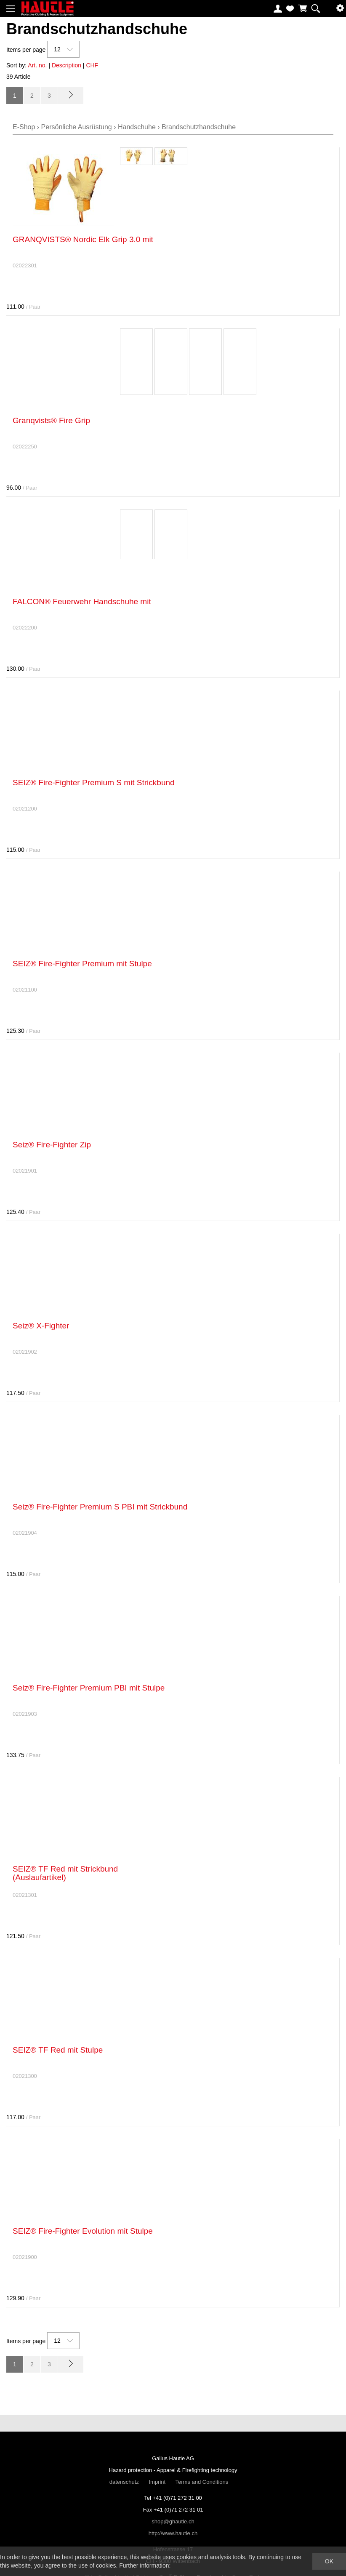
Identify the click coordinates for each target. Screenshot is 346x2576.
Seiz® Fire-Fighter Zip (52, 1144)
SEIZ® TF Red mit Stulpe (58, 2049)
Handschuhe (137, 127)
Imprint (157, 2482)
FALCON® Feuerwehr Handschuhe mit (82, 601)
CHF (92, 65)
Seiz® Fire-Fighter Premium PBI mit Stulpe (89, 1687)
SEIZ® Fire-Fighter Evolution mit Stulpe (83, 2231)
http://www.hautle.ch (173, 2533)
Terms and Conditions (202, 2482)
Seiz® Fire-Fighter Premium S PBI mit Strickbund (100, 1506)
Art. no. (37, 65)
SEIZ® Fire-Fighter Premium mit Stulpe (82, 963)
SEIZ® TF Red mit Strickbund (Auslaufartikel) (65, 1873)
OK (329, 2561)
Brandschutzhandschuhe (199, 127)
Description (66, 65)
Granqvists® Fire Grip (51, 420)
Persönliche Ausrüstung (76, 127)
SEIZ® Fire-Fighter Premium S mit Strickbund (94, 782)
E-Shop (24, 127)
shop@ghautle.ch (173, 2521)
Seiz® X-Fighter (41, 1325)
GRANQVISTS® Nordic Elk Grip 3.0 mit (83, 239)
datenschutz (124, 2482)
